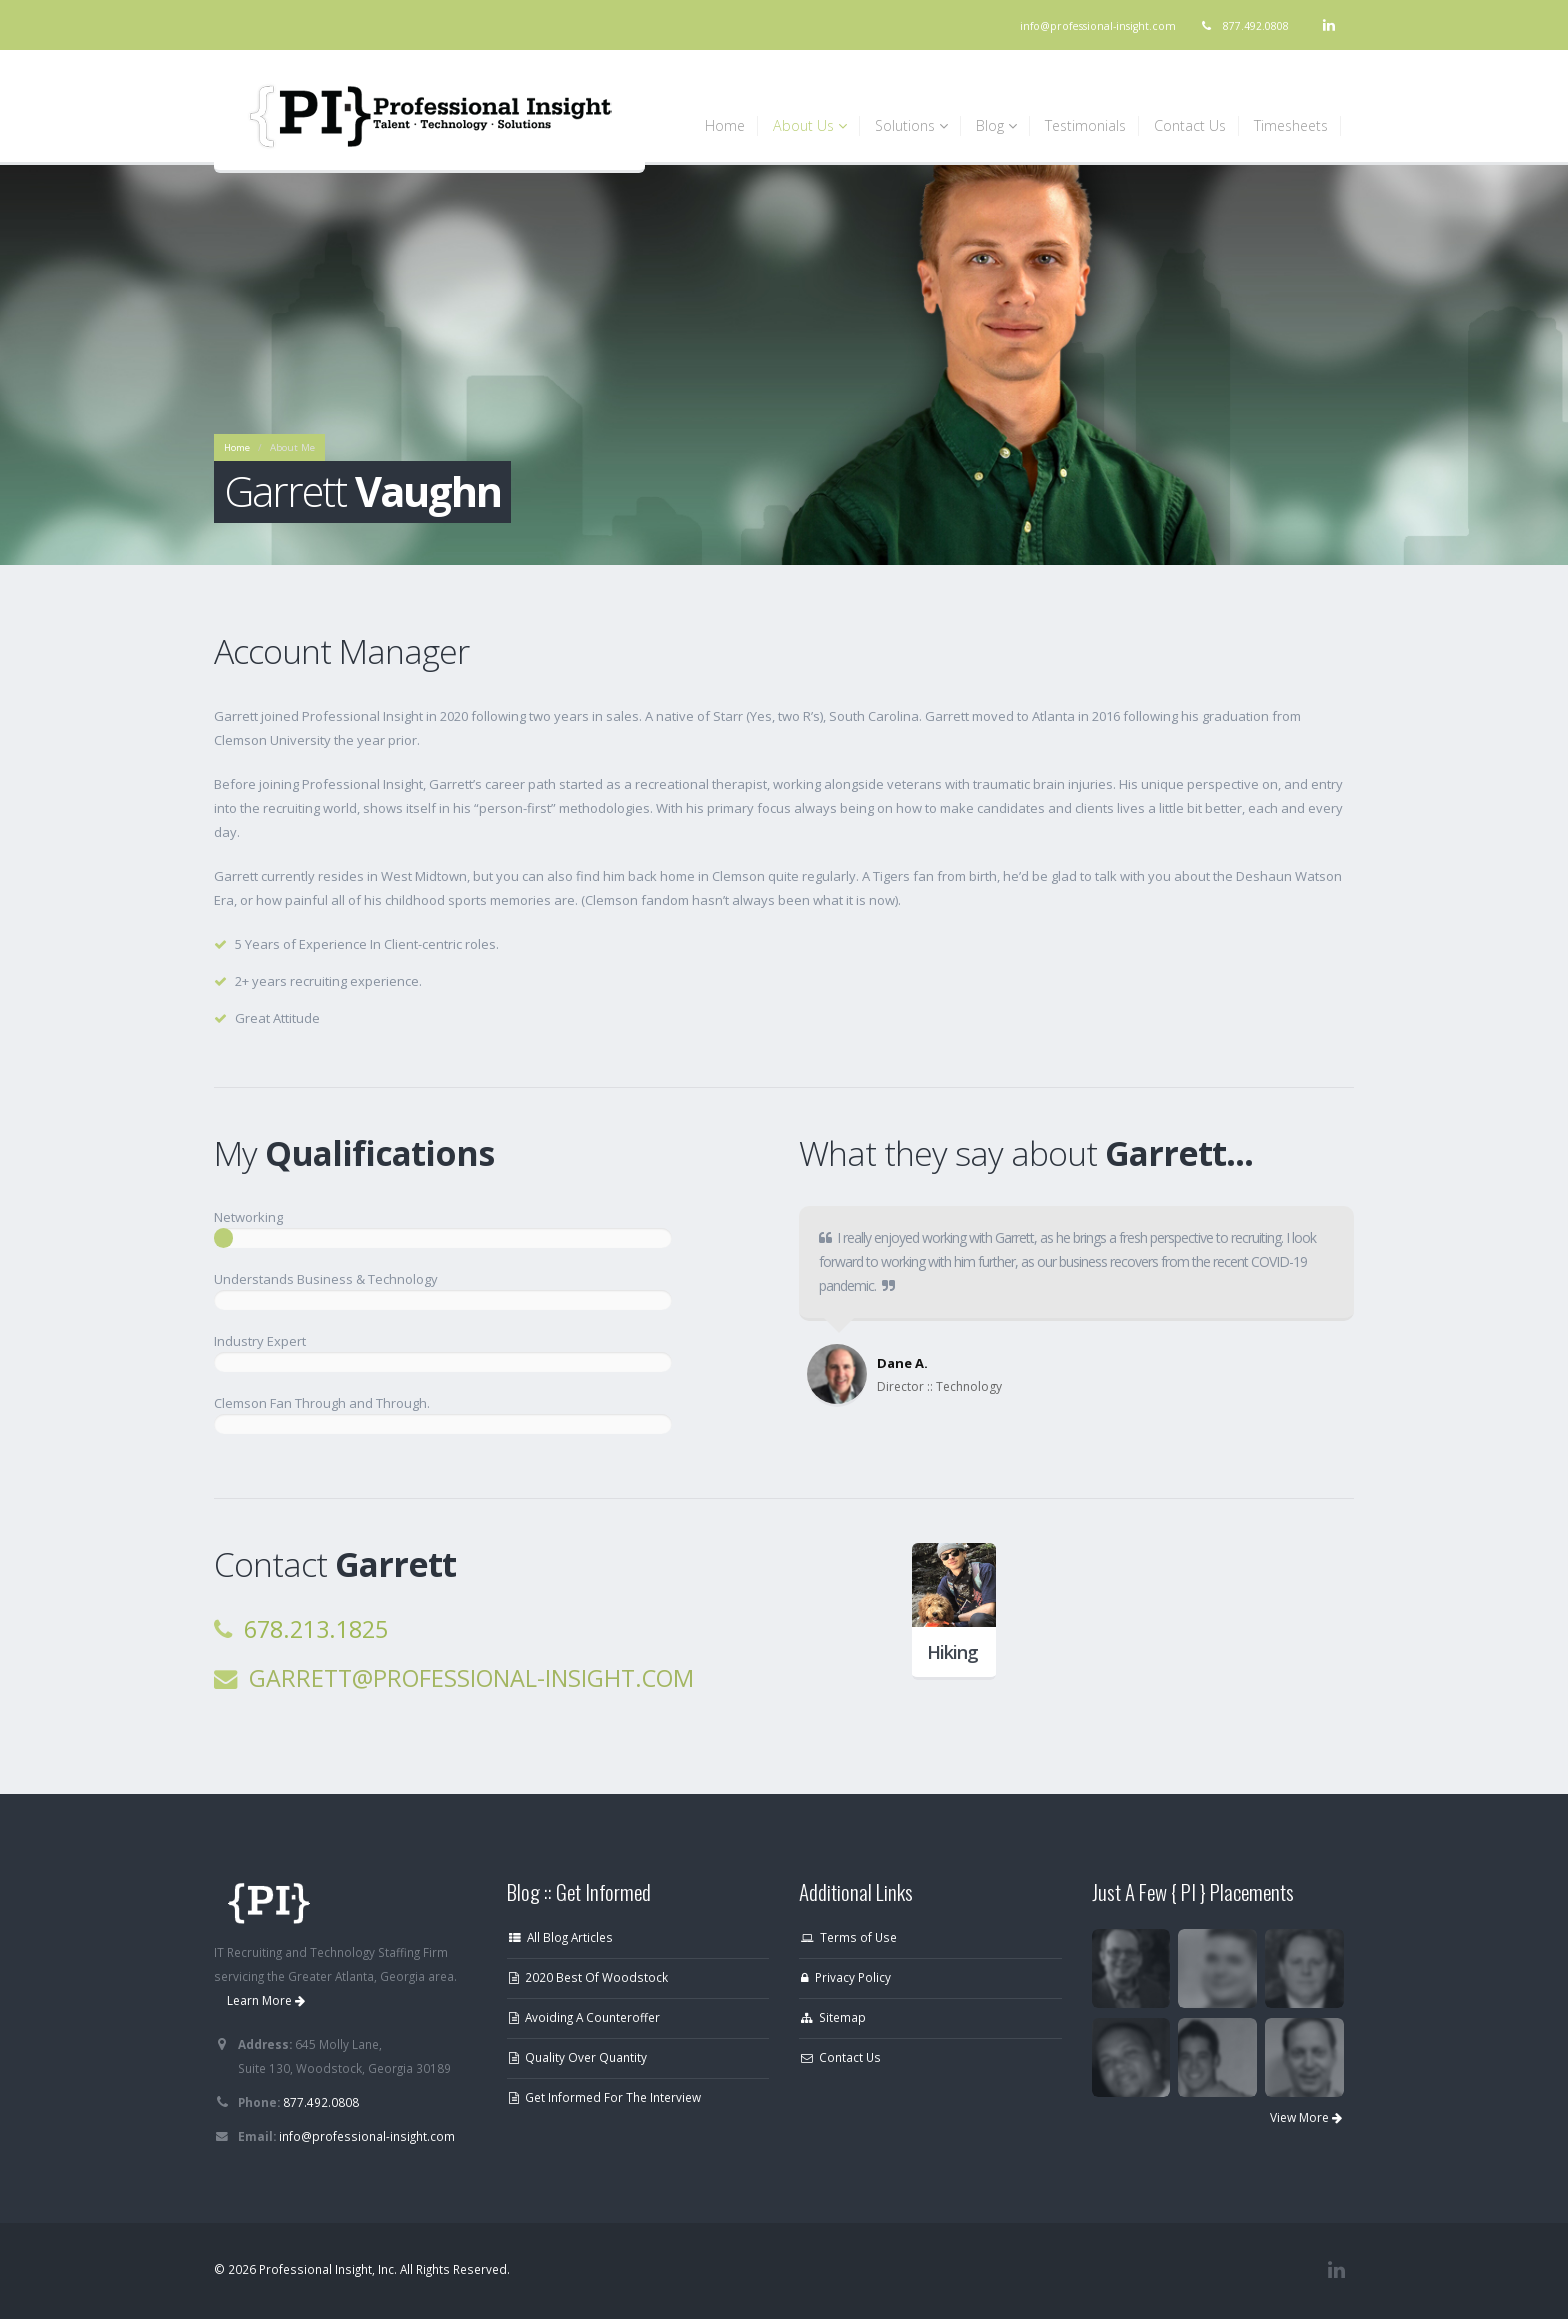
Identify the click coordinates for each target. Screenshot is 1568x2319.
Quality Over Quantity (578, 2057)
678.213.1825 (316, 1629)
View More (1306, 2117)
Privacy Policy (846, 1977)
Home (725, 125)
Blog (996, 125)
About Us (810, 125)
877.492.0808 (1256, 26)
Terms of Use (849, 1937)
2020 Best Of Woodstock (588, 1977)
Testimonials (1085, 125)
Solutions (911, 125)
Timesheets (1291, 125)
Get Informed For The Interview (605, 2097)
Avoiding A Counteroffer (584, 2017)
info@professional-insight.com (1098, 26)
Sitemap (833, 2017)
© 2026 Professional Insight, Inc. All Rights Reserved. (362, 2269)
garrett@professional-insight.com (471, 1678)
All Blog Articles (561, 1937)
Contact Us (1190, 125)
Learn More (266, 2000)
